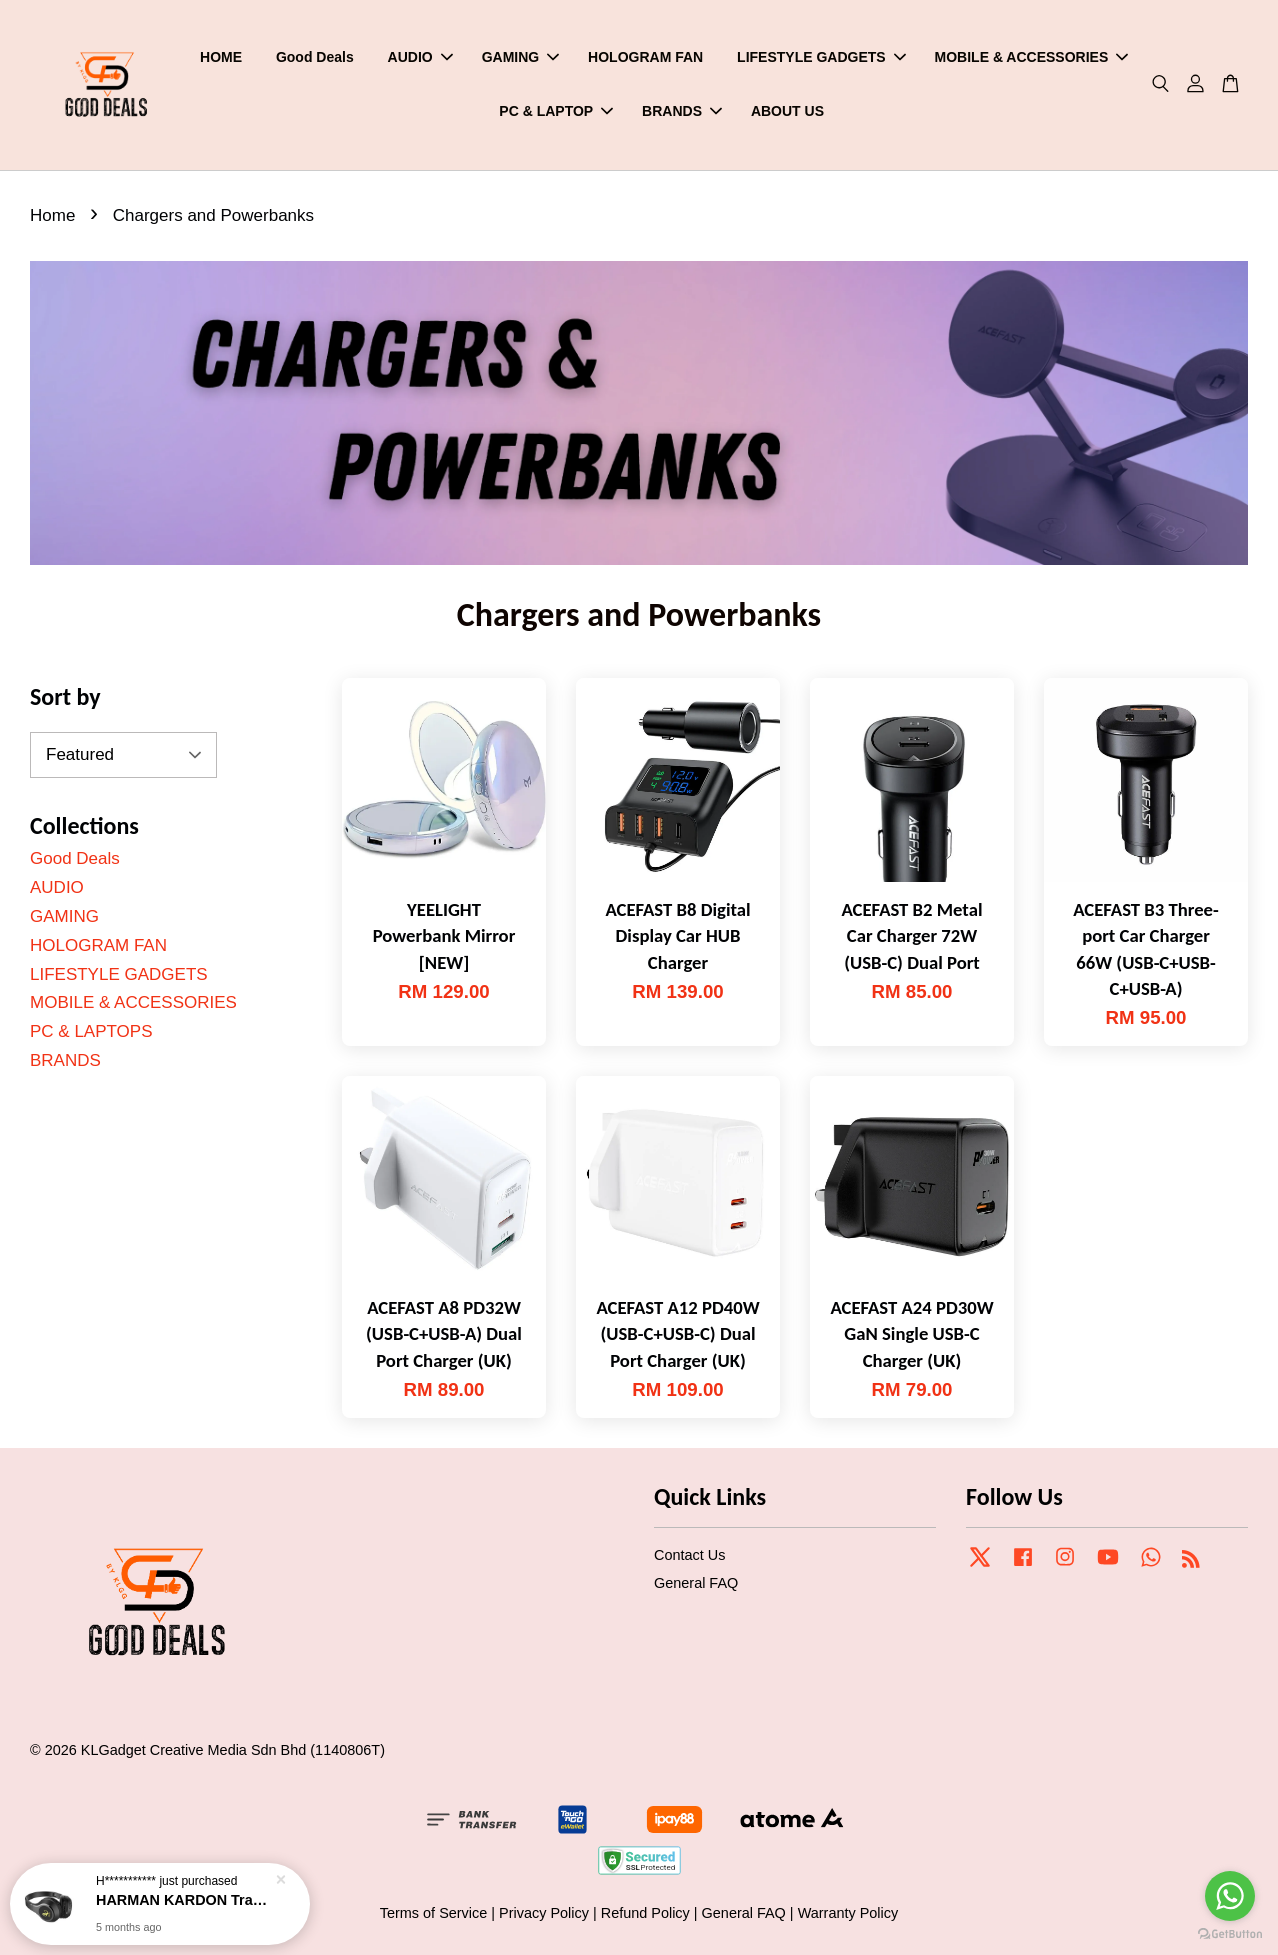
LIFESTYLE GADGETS (821, 57)
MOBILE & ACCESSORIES (1032, 57)
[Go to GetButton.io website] (1230, 1934)
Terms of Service (434, 1913)
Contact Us (689, 1555)
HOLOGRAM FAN (645, 57)
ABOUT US (787, 111)
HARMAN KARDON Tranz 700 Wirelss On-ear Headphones (184, 1900)
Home (52, 215)
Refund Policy (645, 1913)
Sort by (65, 696)
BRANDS (682, 111)
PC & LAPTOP (556, 111)
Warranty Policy (848, 1913)
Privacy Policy (544, 1913)
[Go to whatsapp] (1230, 1896)
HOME (221, 57)
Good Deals (315, 57)
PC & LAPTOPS (91, 1031)
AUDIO (420, 57)
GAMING (521, 57)
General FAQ (696, 1583)
